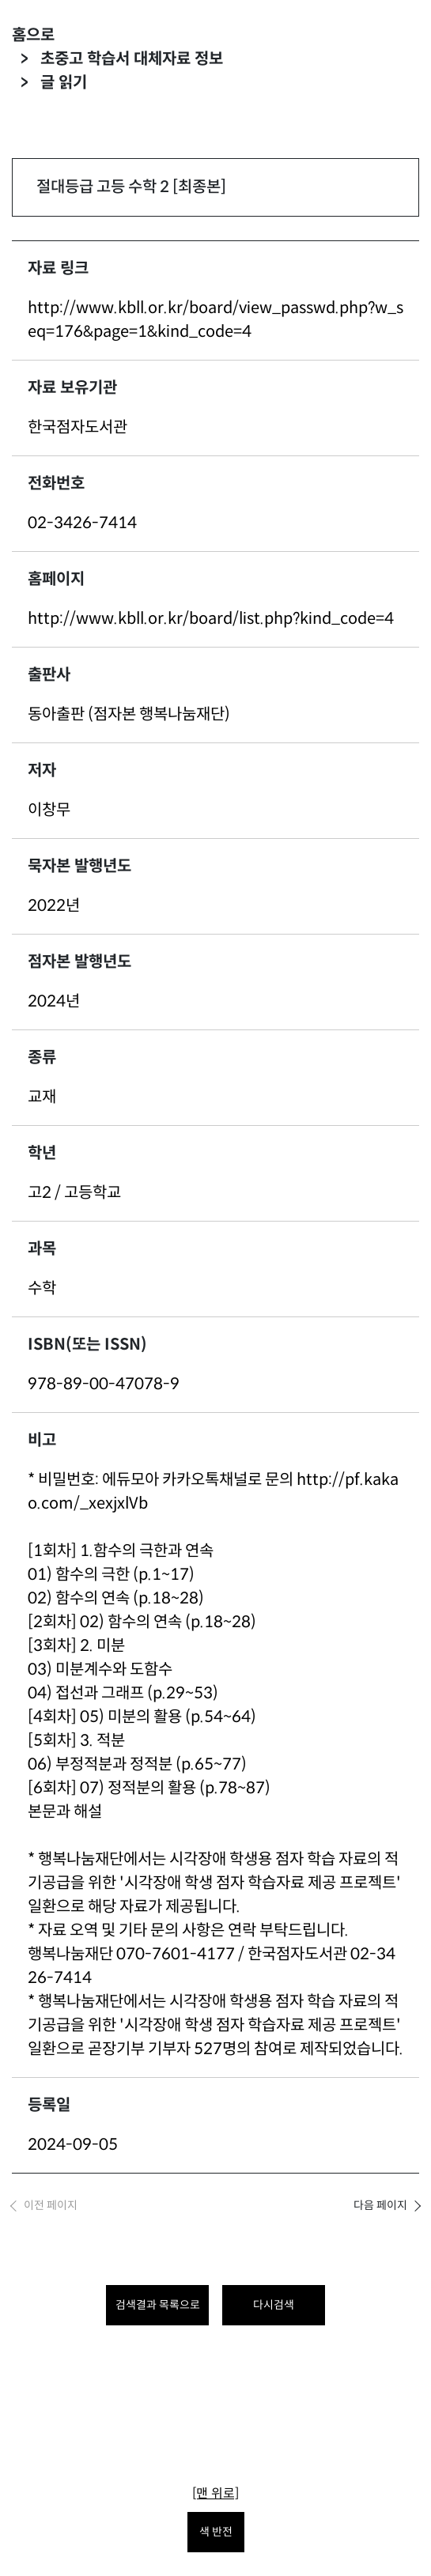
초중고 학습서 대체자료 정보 (131, 59)
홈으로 (33, 35)
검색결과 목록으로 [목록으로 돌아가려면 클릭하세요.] (157, 2305)
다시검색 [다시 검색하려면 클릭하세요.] (273, 2305)
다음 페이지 (380, 2205)
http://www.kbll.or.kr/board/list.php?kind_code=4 (211, 619)
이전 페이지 (51, 2205)
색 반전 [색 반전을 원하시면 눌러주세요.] (216, 2532)
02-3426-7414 (82, 523)
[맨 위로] (215, 2493)
